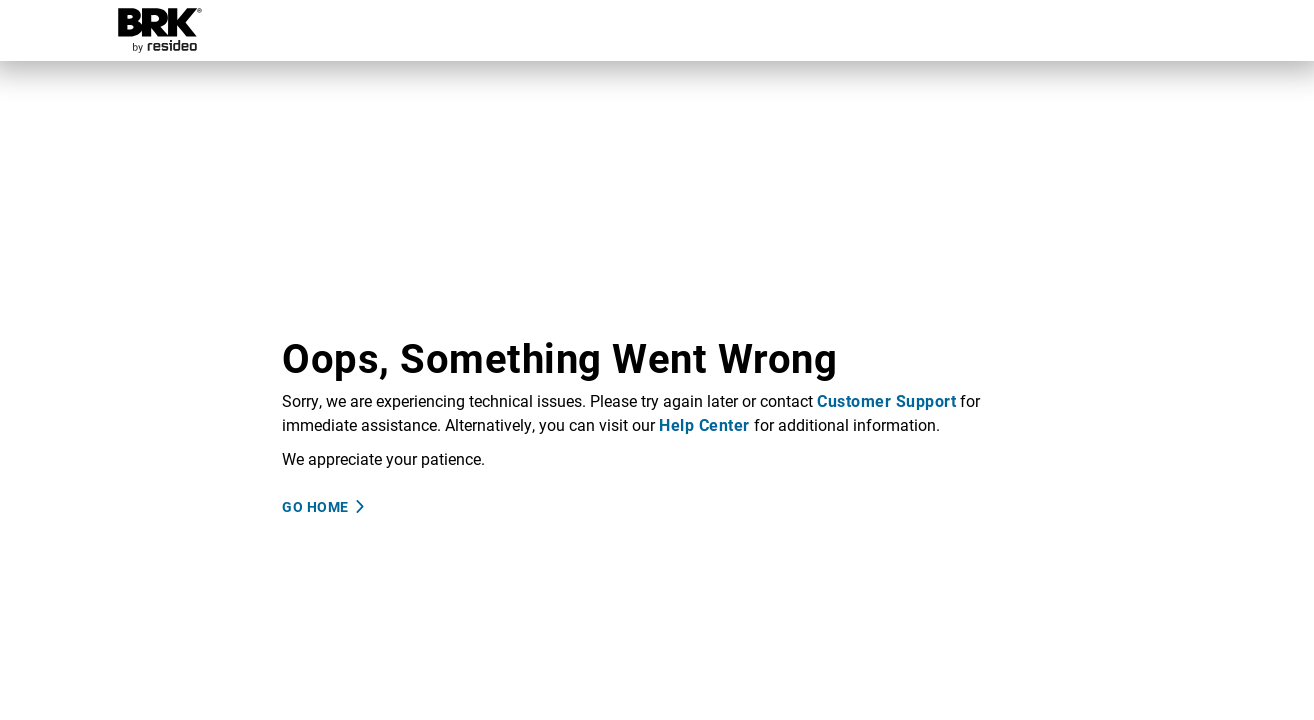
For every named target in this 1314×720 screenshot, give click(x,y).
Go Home (315, 506)
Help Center (704, 424)
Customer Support (886, 400)
